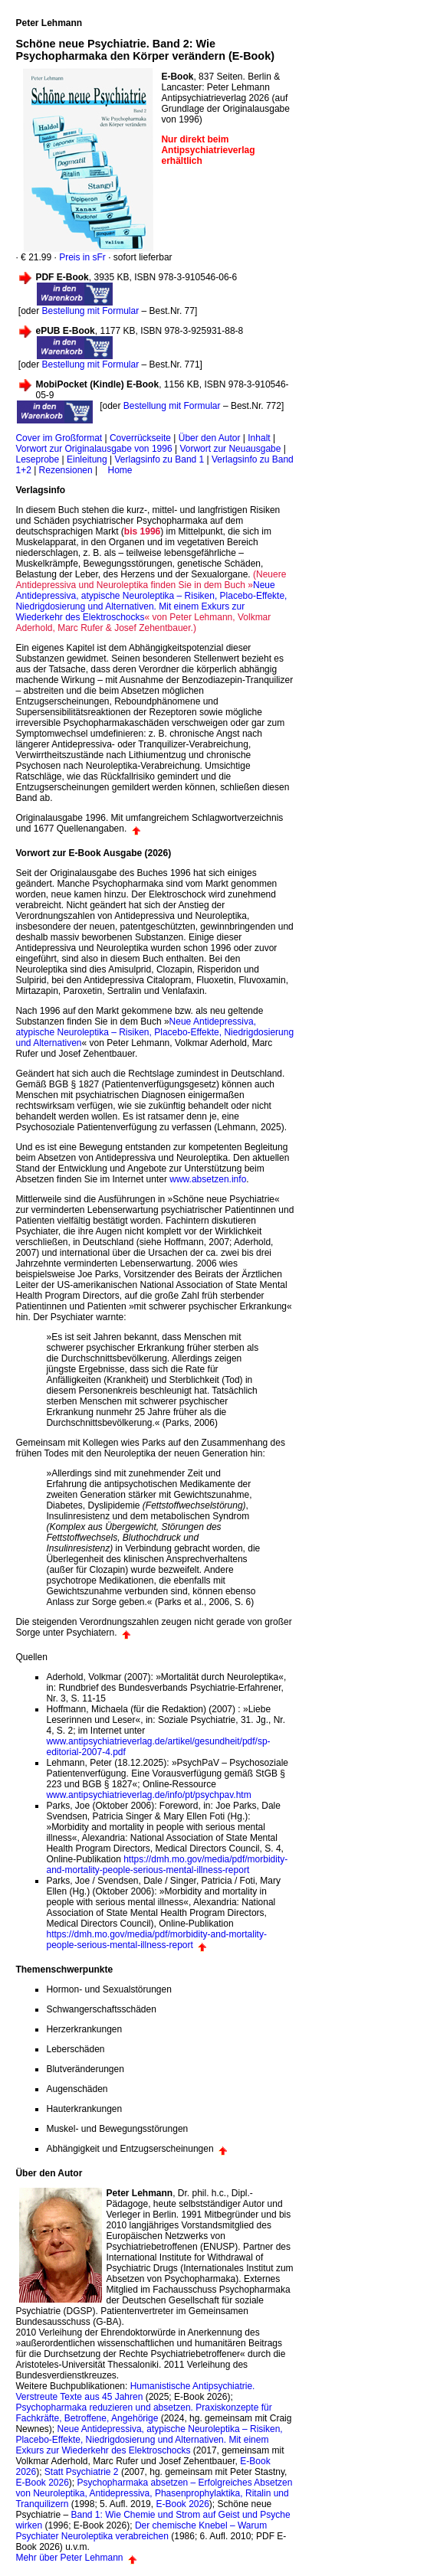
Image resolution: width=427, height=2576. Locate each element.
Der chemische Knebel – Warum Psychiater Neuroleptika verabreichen (141, 2531)
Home (119, 470)
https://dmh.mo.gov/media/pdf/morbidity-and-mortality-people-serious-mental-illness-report (166, 1864)
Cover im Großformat (58, 438)
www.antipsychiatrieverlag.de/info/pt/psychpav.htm (148, 1795)
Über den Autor (210, 438)
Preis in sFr (82, 257)
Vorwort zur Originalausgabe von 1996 (93, 448)
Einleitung (87, 459)
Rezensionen (66, 470)
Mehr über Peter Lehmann (69, 2557)
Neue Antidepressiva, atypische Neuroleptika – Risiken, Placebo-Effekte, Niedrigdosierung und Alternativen (154, 1032)
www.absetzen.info (207, 1179)
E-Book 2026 (41, 2482)
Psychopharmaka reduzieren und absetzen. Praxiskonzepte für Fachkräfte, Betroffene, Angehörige (143, 2413)
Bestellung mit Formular (89, 311)
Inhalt (259, 438)
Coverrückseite (140, 438)
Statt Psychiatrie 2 (81, 2471)
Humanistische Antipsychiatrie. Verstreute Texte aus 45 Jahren (135, 2391)
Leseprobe (37, 459)
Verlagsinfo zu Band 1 (159, 459)
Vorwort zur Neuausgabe (230, 448)
